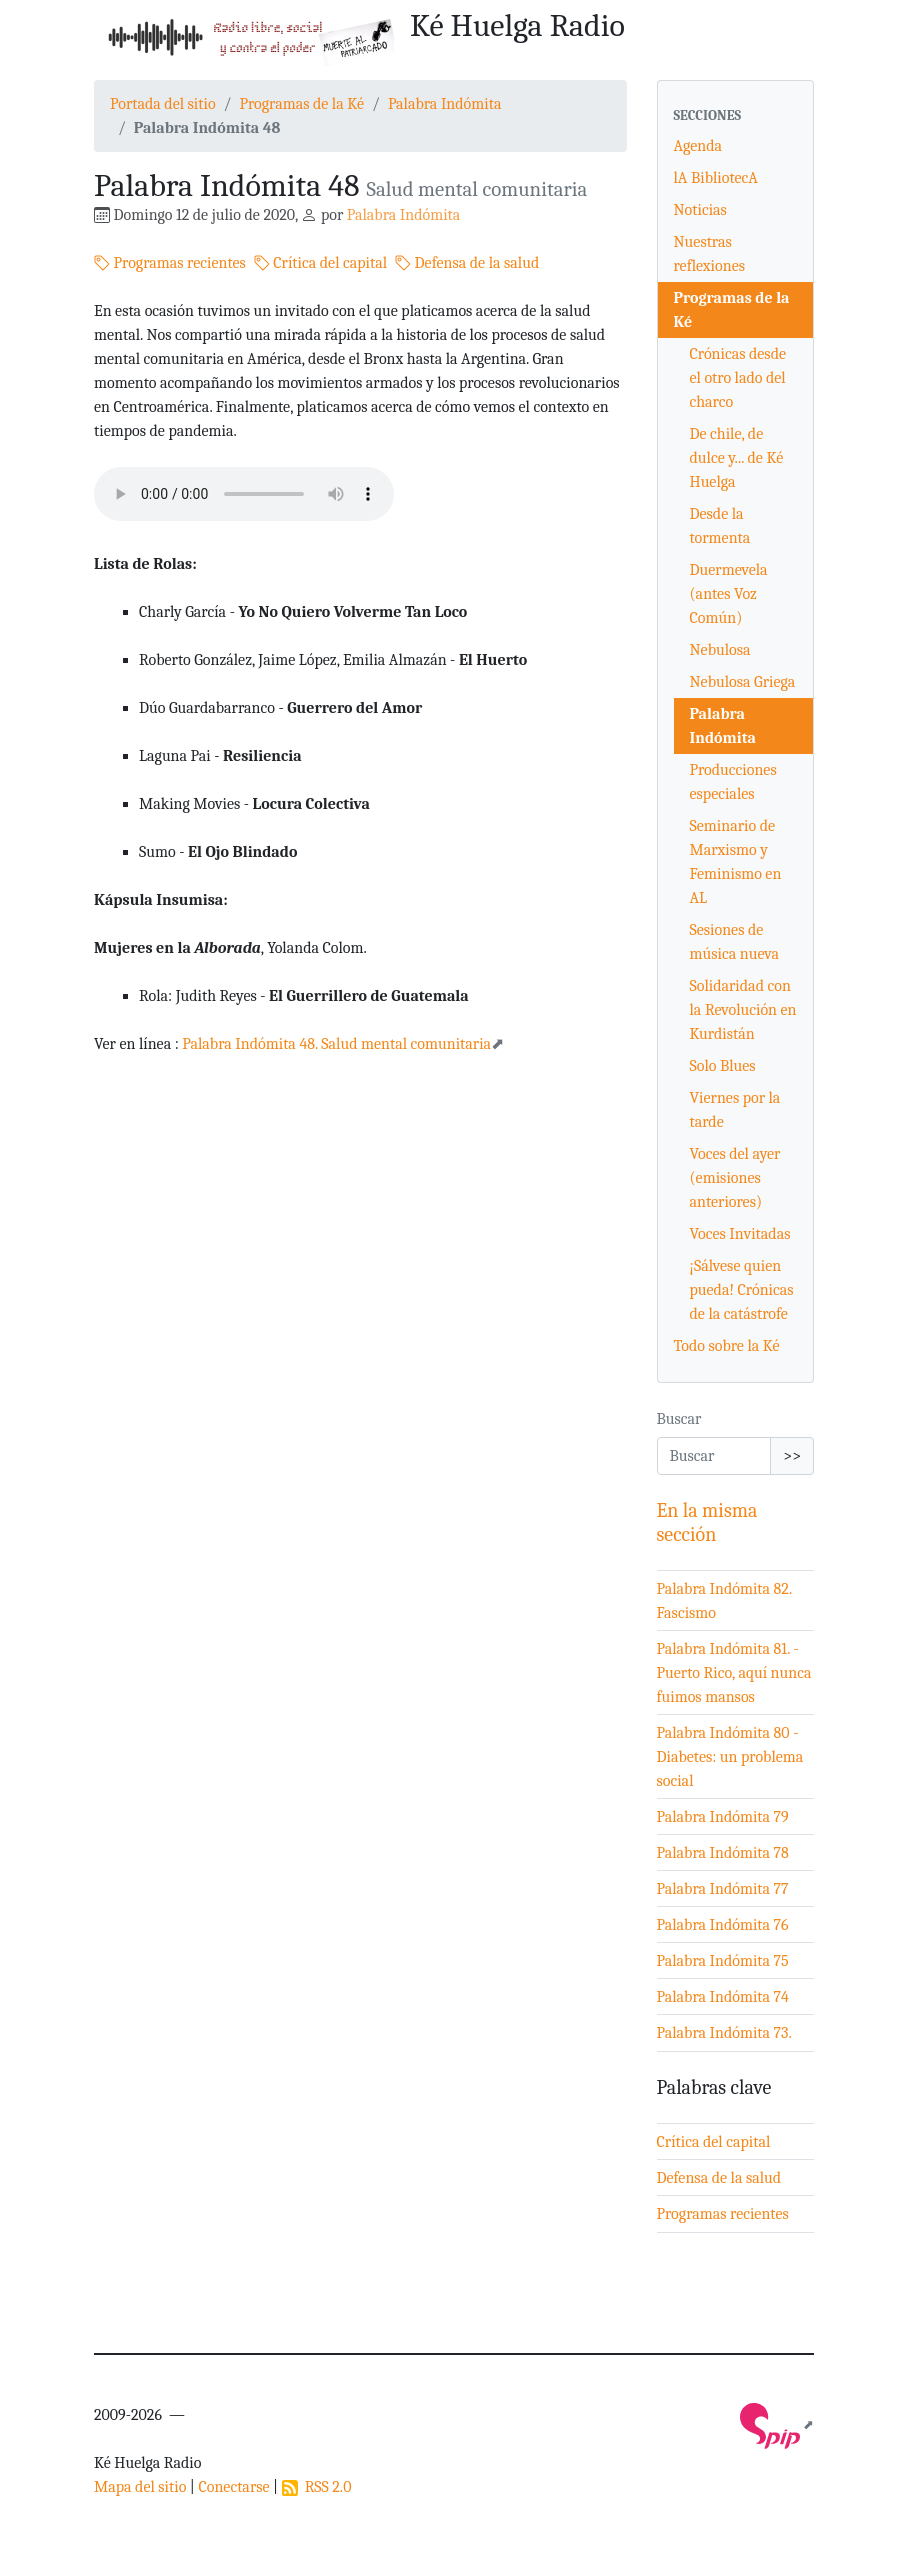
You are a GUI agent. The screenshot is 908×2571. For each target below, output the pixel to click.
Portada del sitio (163, 104)
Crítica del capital (320, 263)
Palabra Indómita (445, 104)
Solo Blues (723, 1066)
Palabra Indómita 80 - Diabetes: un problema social (730, 1757)
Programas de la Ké (301, 104)
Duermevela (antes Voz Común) (729, 594)
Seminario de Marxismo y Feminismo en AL (736, 862)
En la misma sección (707, 1522)
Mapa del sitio (140, 2487)
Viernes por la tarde (735, 1110)
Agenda (698, 146)
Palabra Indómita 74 (723, 1997)
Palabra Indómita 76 (723, 1925)
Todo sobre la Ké (727, 1346)
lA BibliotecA (716, 178)
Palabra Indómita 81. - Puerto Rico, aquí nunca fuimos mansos (734, 1673)
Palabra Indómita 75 (723, 1961)
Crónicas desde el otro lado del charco (738, 378)
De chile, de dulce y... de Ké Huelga (737, 458)
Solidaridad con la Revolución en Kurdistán (743, 1010)
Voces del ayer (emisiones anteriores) (735, 1178)
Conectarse (233, 2487)
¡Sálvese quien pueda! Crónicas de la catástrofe (742, 1290)
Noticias (700, 210)
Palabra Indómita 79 (723, 1817)
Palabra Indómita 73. (724, 2033)
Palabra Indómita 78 (723, 1853)
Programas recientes (170, 263)
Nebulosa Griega (743, 682)
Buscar (679, 1419)
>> (792, 1456)
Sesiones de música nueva (735, 942)
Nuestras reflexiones (709, 254)
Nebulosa (720, 650)
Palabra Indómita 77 (723, 1889)
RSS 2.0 (317, 2487)
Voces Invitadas (740, 1234)
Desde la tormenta (720, 526)
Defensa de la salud (467, 263)
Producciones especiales (733, 782)
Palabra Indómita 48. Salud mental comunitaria (336, 1044)
